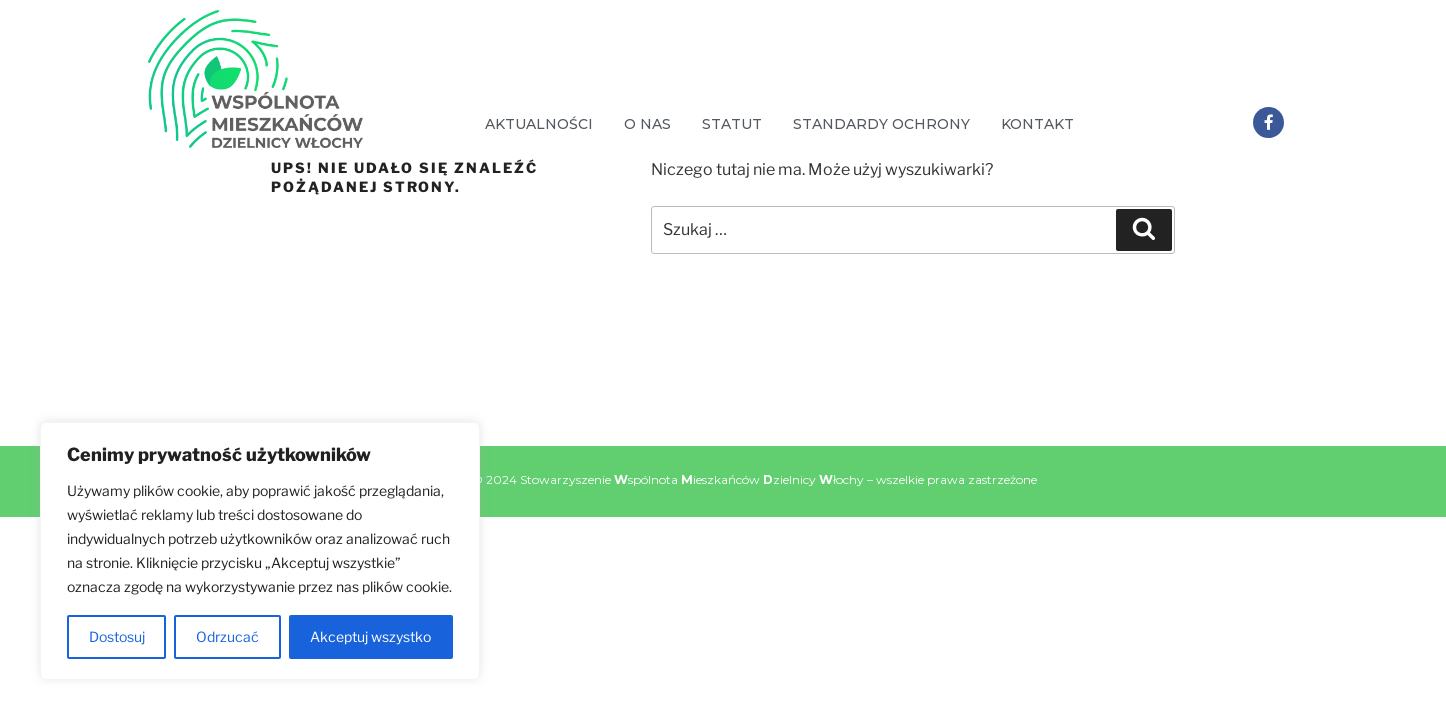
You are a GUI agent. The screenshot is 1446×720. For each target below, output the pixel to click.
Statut (732, 124)
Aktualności (539, 124)
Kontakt (1037, 124)
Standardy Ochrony (881, 124)
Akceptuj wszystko (370, 636)
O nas (647, 124)
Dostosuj (117, 636)
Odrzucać (227, 636)
